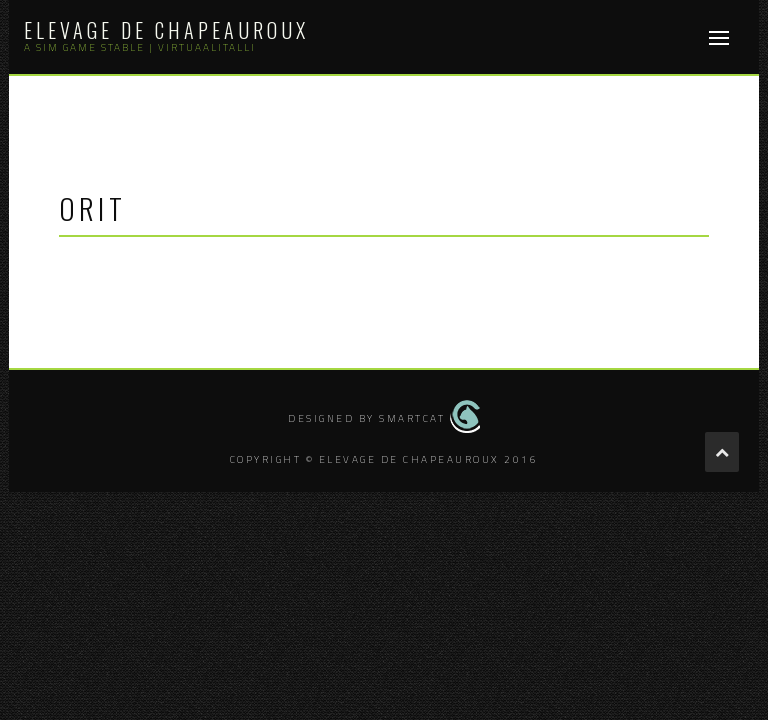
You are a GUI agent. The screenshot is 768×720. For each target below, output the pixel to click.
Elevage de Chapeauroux (166, 30)
